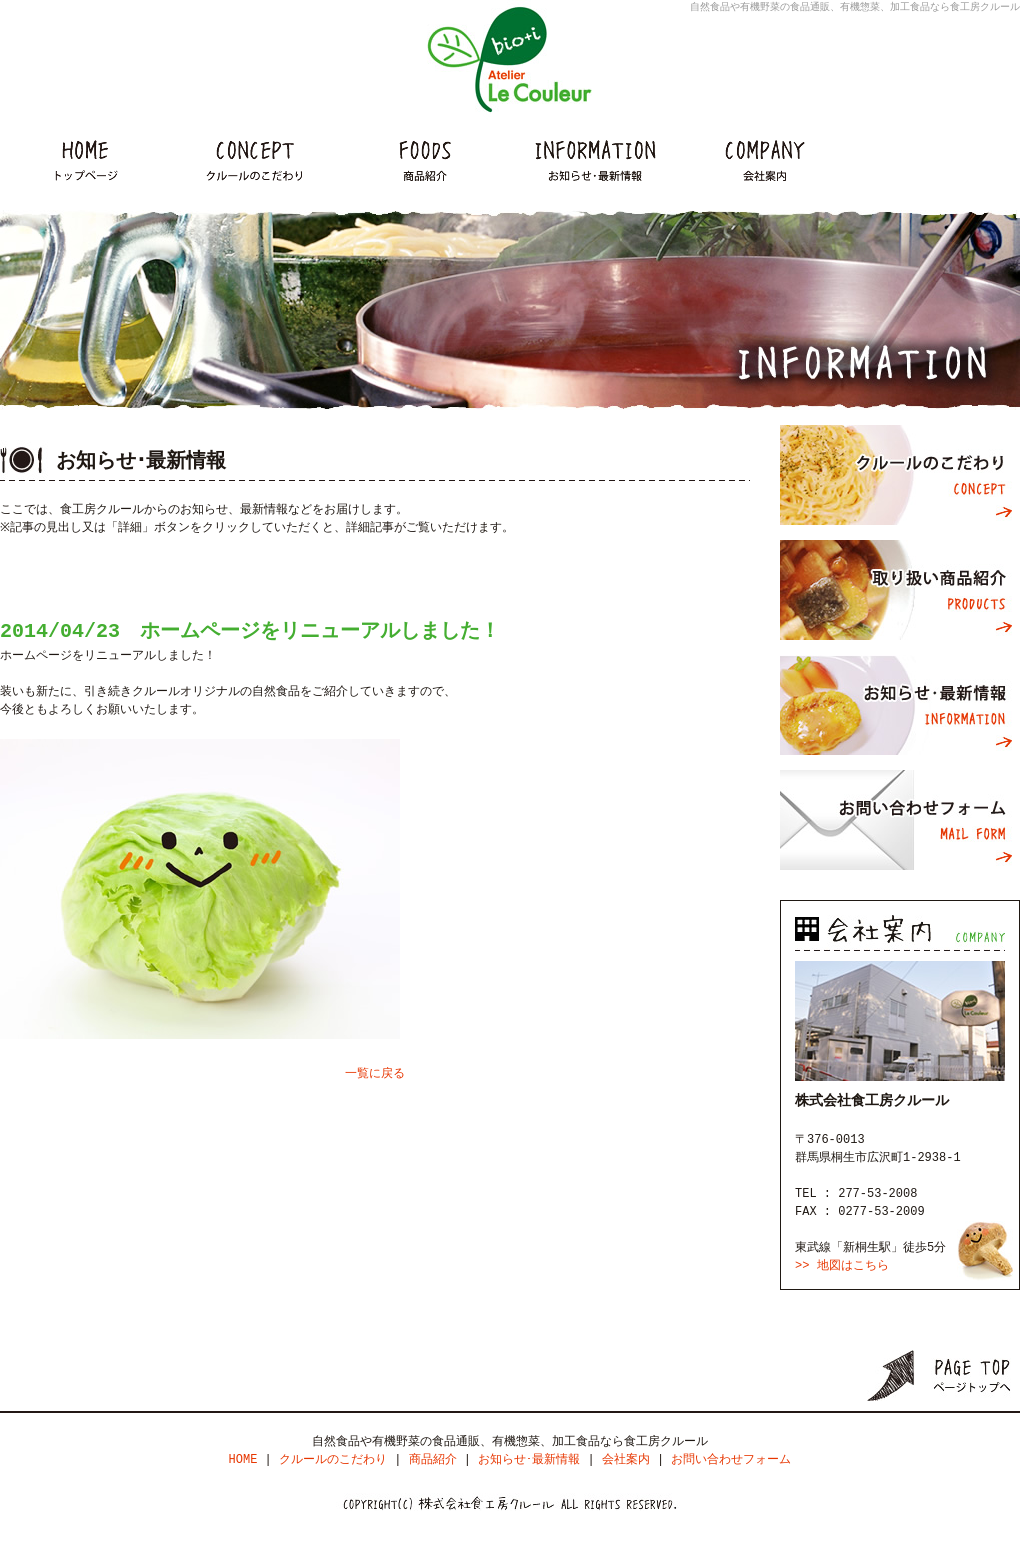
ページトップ (943, 1375)
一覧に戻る (375, 1073)
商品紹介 (425, 160)
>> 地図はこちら (842, 1265)
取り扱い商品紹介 (900, 590)
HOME (85, 160)
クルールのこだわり (255, 160)
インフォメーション (595, 160)
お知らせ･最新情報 (900, 705)
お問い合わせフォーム (900, 820)
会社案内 (765, 160)
